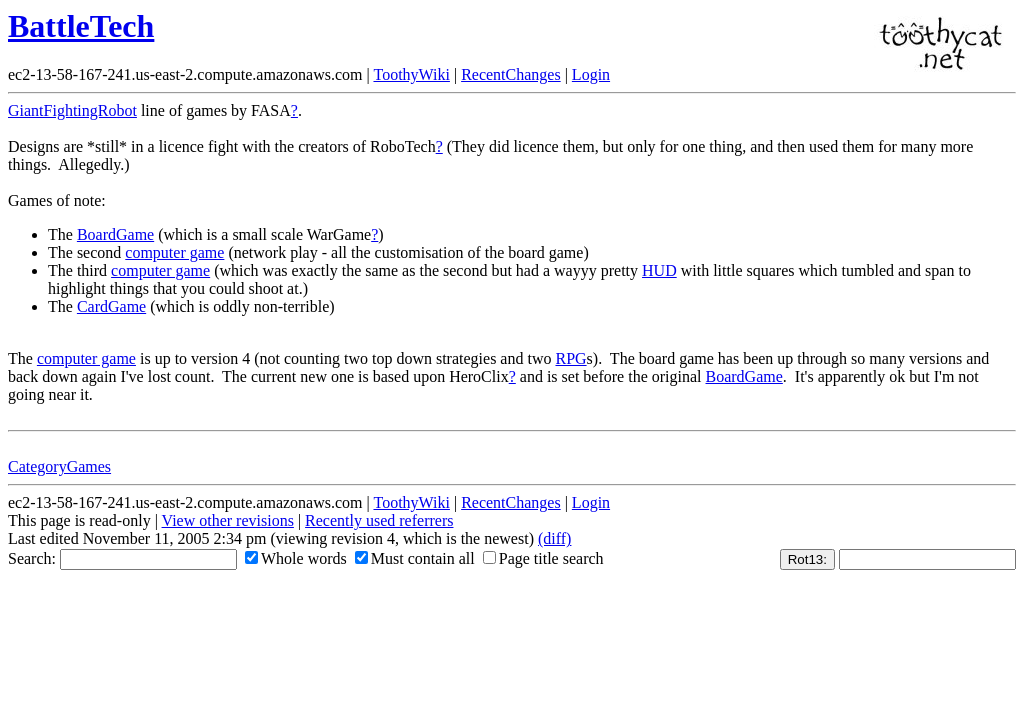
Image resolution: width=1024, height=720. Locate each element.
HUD (659, 270)
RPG (570, 358)
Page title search (543, 558)
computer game (174, 252)
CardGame (111, 306)
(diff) (554, 538)
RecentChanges (511, 74)
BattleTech (81, 26)
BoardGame (115, 234)
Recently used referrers (379, 520)
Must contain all (415, 558)
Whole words (296, 558)
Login (591, 74)
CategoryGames (59, 466)
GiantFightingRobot (72, 110)
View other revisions (228, 520)
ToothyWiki (411, 74)
